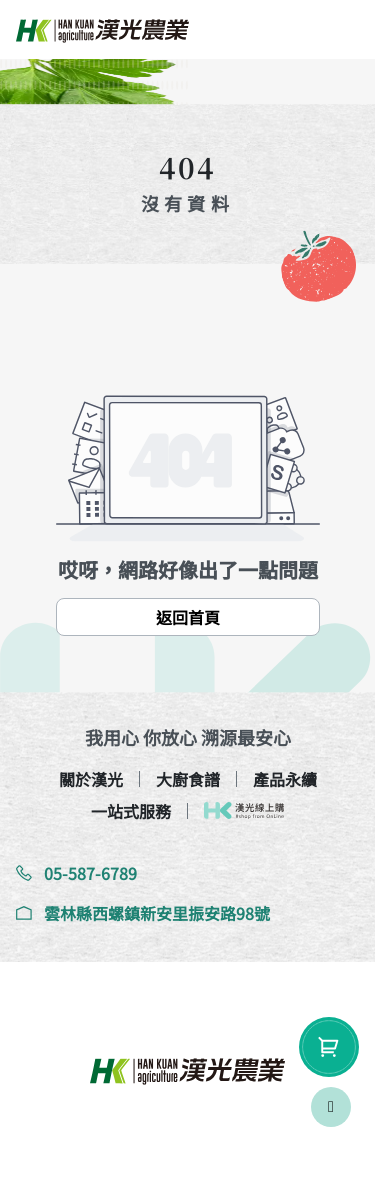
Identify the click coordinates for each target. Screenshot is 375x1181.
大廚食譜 (188, 779)
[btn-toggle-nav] (340, 30)
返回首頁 (188, 617)
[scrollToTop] (331, 1107)
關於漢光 (91, 779)
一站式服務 (131, 811)
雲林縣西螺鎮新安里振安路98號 (143, 913)
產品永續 (285, 779)
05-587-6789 (76, 873)
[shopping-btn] (329, 1047)
